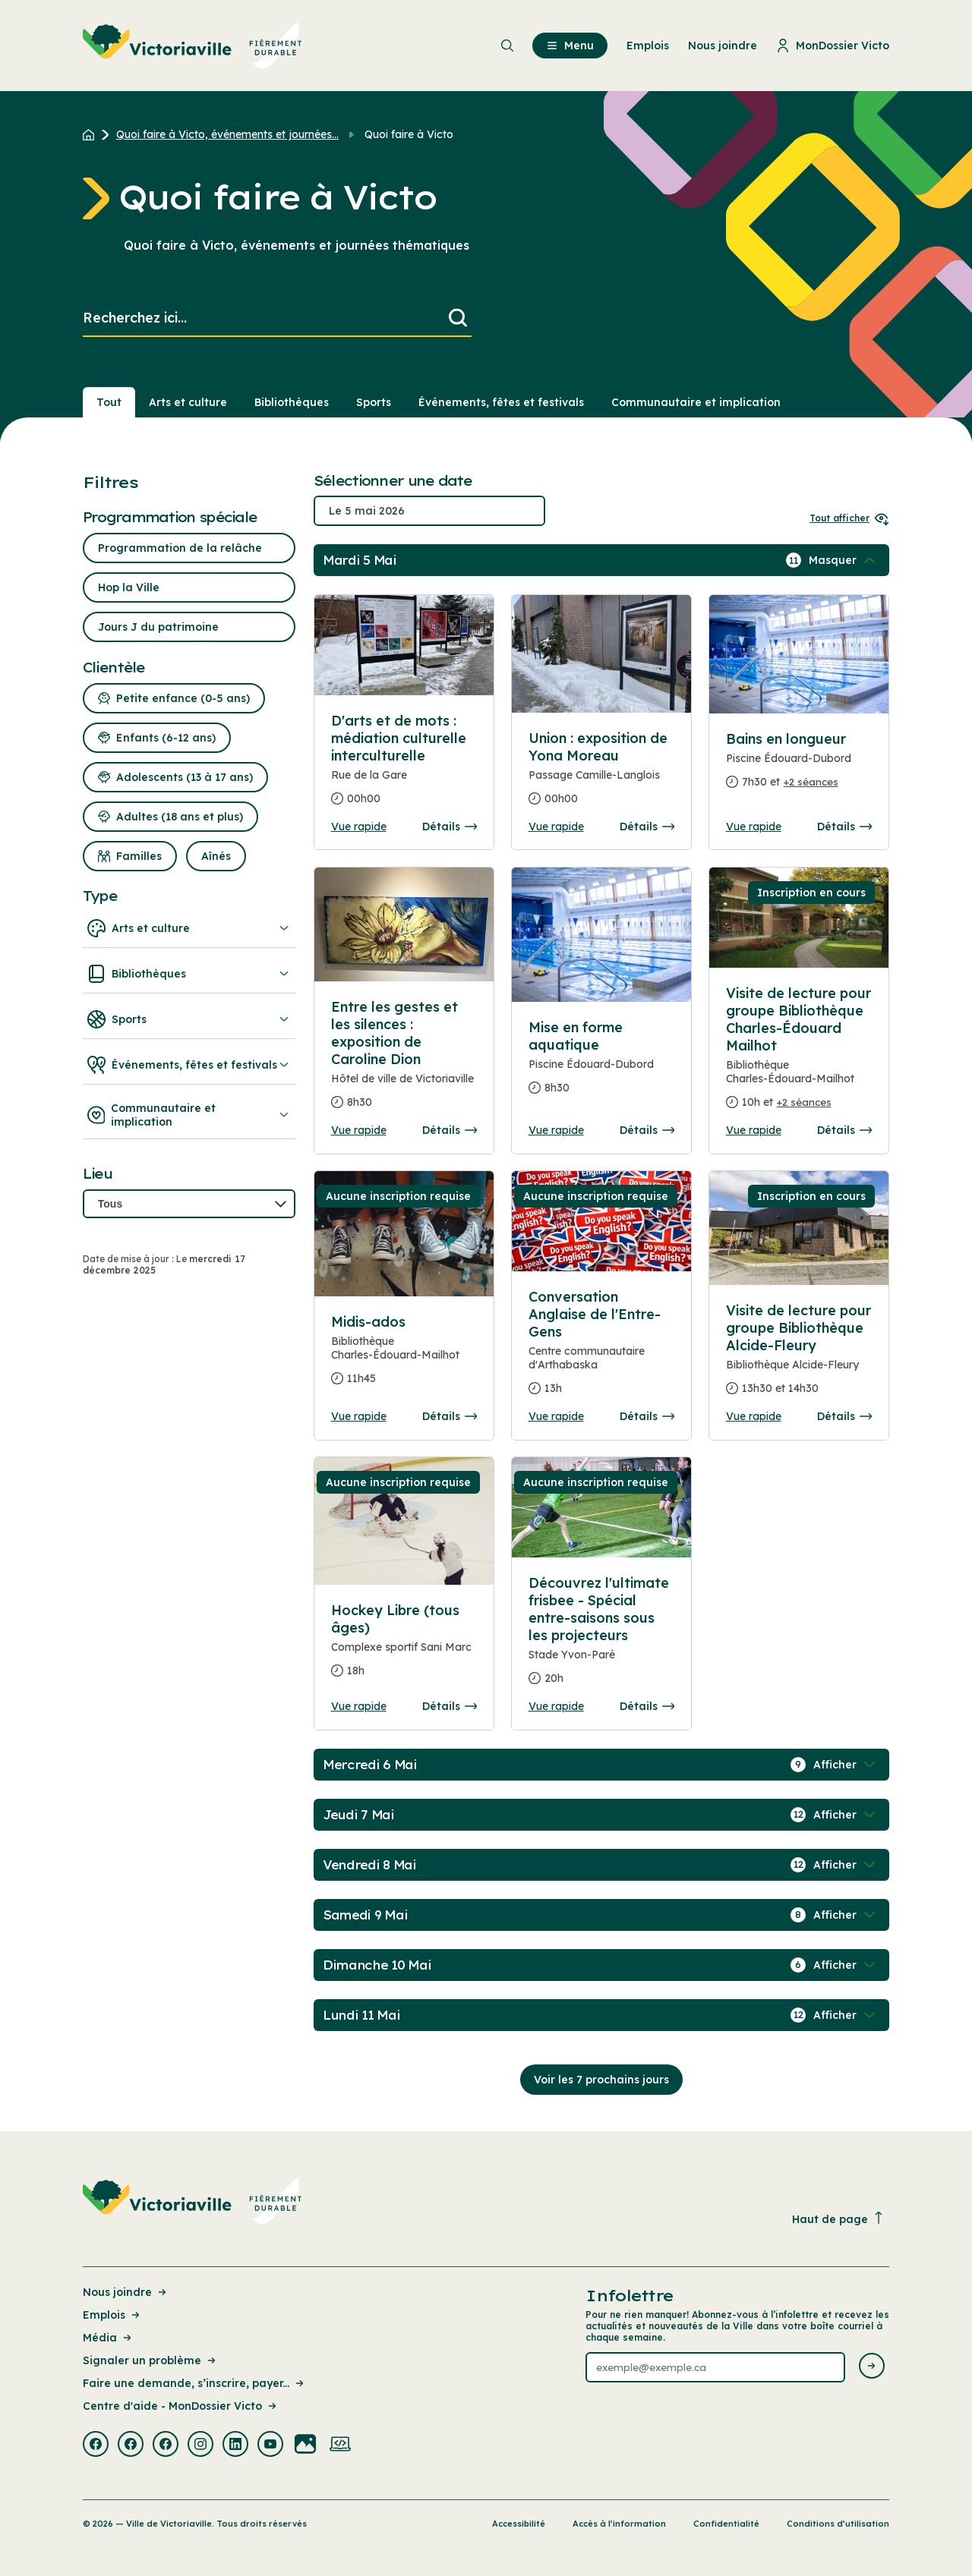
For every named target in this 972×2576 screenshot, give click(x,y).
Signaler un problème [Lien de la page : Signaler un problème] (150, 2360)
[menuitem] (192, 45)
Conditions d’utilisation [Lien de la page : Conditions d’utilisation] (838, 2523)
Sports (189, 1019)
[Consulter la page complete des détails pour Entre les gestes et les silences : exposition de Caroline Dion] (404, 1060)
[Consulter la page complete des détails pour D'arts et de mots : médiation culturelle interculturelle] (404, 766)
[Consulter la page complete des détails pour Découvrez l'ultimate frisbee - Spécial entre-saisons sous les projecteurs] (602, 1636)
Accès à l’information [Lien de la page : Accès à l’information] (619, 2523)
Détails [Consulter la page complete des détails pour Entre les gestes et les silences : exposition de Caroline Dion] (449, 1130)
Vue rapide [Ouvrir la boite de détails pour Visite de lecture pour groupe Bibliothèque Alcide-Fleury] (753, 1416)
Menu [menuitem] (570, 45)
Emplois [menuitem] (647, 45)
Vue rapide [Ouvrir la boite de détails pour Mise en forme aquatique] (556, 1130)
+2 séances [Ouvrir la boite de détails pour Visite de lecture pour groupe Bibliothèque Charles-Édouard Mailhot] (804, 1102)
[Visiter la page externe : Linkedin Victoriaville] (235, 2445)
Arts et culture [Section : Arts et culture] (188, 402)
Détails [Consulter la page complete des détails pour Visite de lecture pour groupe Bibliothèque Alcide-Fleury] (844, 1416)
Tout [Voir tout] (109, 402)
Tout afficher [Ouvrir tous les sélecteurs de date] (849, 518)
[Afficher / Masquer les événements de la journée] (843, 560)
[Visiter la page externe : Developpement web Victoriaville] (340, 2445)
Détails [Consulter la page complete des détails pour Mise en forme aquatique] (647, 1130)
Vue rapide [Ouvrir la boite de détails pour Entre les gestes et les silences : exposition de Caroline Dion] (359, 1130)
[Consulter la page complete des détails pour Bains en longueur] (799, 766)
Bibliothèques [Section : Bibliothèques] (291, 402)
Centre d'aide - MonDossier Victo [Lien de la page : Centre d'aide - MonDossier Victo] (181, 2406)
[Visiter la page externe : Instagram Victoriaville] (200, 2445)
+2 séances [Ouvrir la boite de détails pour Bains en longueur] (811, 782)
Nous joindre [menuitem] (722, 45)
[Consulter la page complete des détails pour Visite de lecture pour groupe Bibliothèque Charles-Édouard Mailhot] (799, 1053)
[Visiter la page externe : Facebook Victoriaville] (96, 2445)
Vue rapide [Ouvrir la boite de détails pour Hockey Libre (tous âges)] (359, 1706)
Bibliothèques (189, 974)
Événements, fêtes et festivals (189, 1065)
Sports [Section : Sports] (373, 402)
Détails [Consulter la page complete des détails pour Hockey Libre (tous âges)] (449, 1706)
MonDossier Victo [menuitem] (832, 45)
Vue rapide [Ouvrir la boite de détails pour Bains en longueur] (753, 826)
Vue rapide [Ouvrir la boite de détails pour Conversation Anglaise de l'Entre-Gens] (556, 1416)
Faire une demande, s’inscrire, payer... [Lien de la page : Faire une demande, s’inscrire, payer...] (194, 2383)
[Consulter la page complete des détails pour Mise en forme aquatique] (602, 1064)
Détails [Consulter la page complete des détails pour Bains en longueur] (844, 826)
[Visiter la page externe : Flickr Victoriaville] (305, 2445)
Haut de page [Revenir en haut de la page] (838, 2219)
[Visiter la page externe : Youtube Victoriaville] (270, 2445)
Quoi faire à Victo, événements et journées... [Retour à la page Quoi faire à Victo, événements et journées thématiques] (227, 134)
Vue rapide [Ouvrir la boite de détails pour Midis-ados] (359, 1416)
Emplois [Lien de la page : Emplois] (112, 2315)
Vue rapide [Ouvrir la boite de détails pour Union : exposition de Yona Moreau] (556, 826)
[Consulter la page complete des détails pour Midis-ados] (404, 1356)
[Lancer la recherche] (458, 318)
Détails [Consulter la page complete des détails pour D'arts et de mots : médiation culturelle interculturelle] (449, 826)
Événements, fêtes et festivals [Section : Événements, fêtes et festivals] (501, 402)
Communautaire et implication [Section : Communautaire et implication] (696, 402)
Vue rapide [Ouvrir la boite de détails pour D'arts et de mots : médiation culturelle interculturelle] (359, 826)
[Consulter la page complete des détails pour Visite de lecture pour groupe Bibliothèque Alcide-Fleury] (799, 1355)
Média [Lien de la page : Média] (108, 2338)
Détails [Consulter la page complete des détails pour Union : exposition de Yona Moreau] (647, 826)
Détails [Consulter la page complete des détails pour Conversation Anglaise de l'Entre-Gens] (647, 1416)
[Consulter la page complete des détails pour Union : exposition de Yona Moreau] (602, 774)
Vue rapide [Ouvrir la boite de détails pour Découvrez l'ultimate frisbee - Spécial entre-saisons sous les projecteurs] (556, 1706)
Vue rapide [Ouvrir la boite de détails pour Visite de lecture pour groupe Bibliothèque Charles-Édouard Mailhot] (753, 1130)
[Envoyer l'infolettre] (871, 2367)
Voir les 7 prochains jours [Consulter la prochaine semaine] (601, 2079)
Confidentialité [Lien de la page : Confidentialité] (726, 2523)
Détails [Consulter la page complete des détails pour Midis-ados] (449, 1416)
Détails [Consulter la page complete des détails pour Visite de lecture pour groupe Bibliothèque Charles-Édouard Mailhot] (844, 1130)
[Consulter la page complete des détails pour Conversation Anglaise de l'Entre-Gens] (602, 1348)
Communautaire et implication (189, 1115)
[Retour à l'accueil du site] (92, 134)
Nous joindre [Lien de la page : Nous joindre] (126, 2292)
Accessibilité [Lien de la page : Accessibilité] (518, 2523)
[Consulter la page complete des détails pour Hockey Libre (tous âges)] (404, 1646)
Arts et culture (189, 928)
